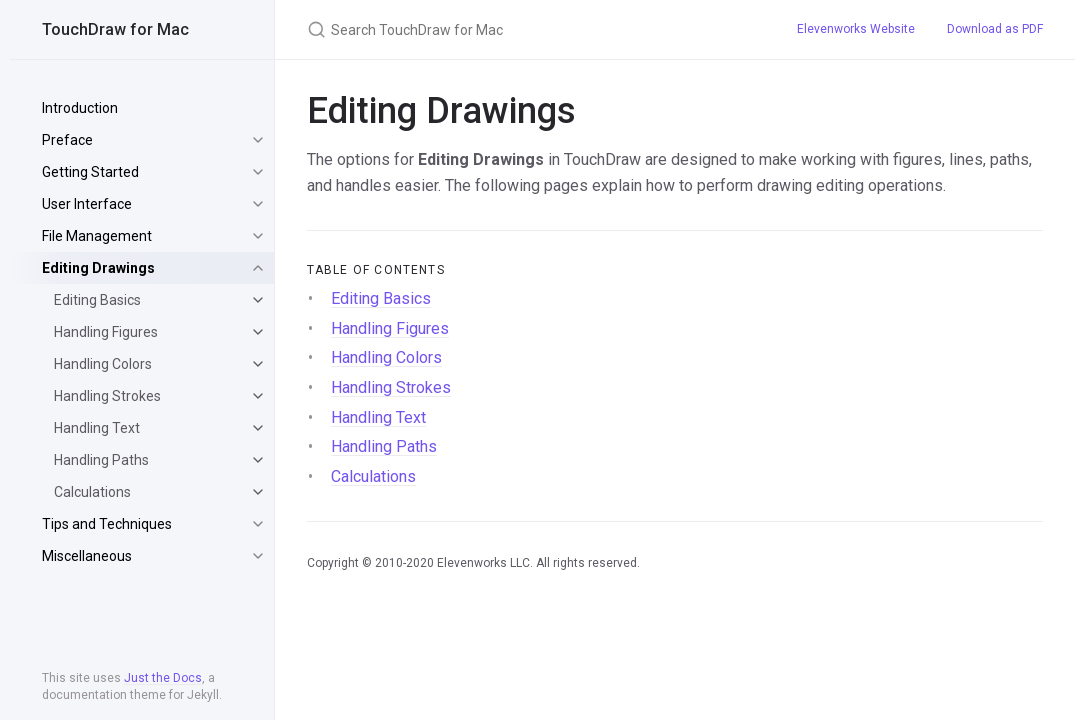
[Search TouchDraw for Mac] (528, 29)
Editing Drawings (98, 268)
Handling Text (97, 428)
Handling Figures (106, 332)
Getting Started (90, 172)
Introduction (80, 108)
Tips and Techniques (107, 524)
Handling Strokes (107, 396)
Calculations (92, 492)
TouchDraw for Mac (115, 29)
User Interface (87, 204)
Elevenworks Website (856, 29)
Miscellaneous (87, 556)
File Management (97, 236)
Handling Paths (101, 460)
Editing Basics (97, 300)
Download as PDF (995, 29)
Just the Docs (163, 678)
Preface (67, 140)
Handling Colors (103, 364)
